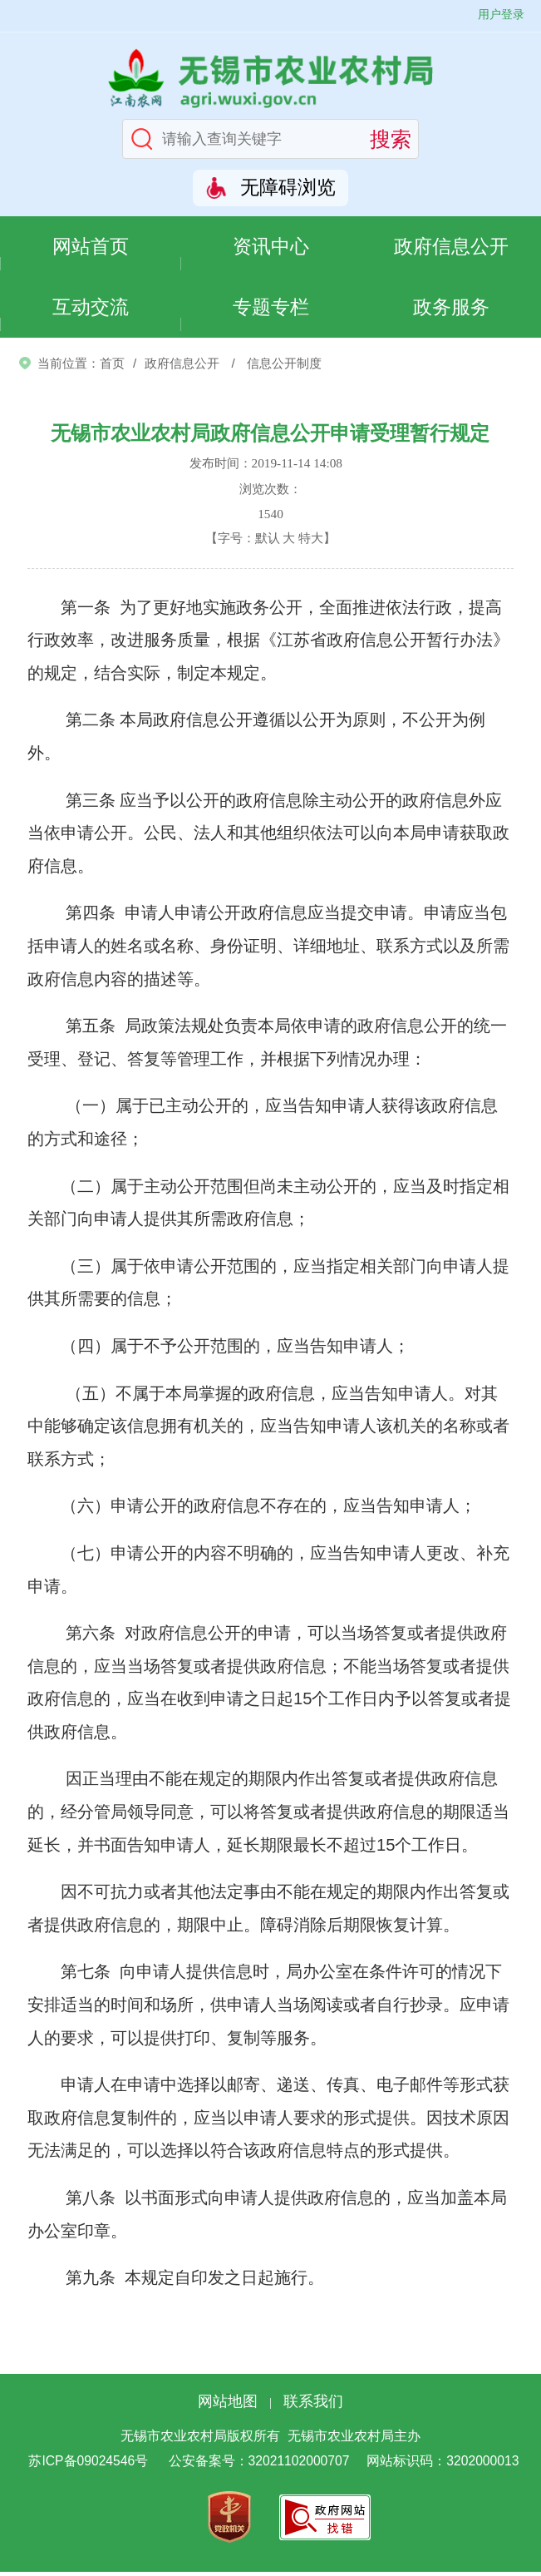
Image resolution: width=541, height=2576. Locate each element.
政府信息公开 (451, 246)
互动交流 (90, 310)
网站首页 (90, 246)
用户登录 (501, 14)
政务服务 (451, 310)
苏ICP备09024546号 (88, 2465)
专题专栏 (270, 310)
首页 (112, 366)
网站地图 (228, 2405)
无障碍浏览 (288, 187)
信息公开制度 (284, 366)
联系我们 (313, 2405)
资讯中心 (270, 246)
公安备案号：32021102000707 (259, 2465)
